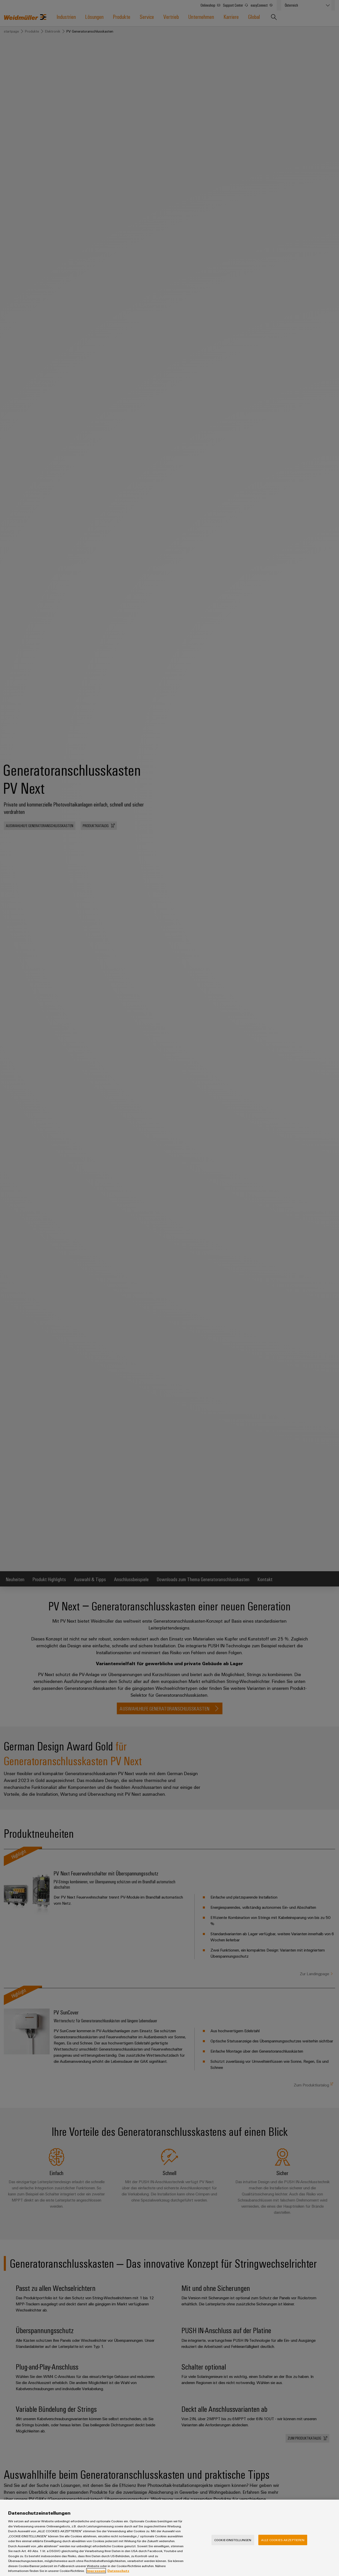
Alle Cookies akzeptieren (282, 2542)
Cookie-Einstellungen (232, 2542)
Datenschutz (118, 2573)
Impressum (96, 2573)
